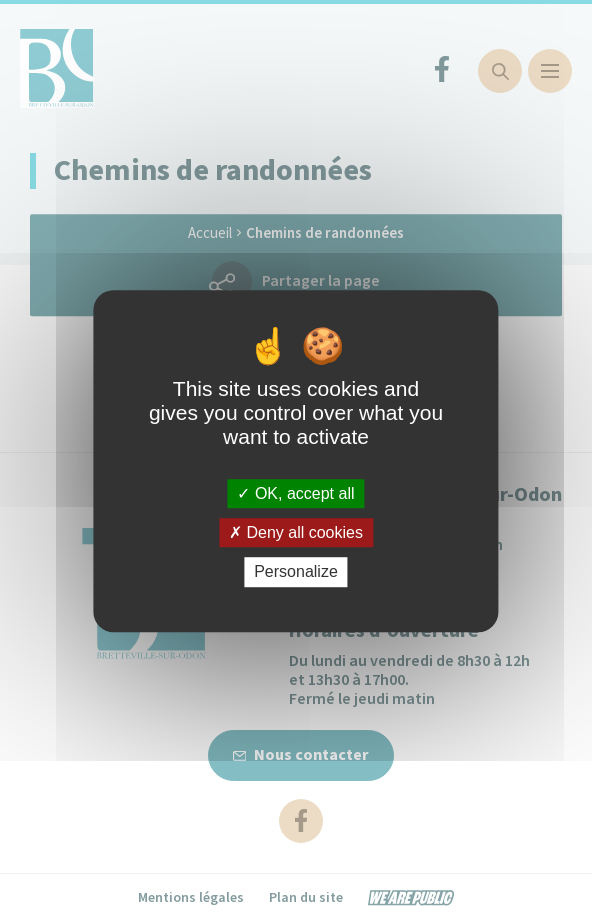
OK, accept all (295, 493)
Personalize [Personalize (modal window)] (296, 572)
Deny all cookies (296, 532)
